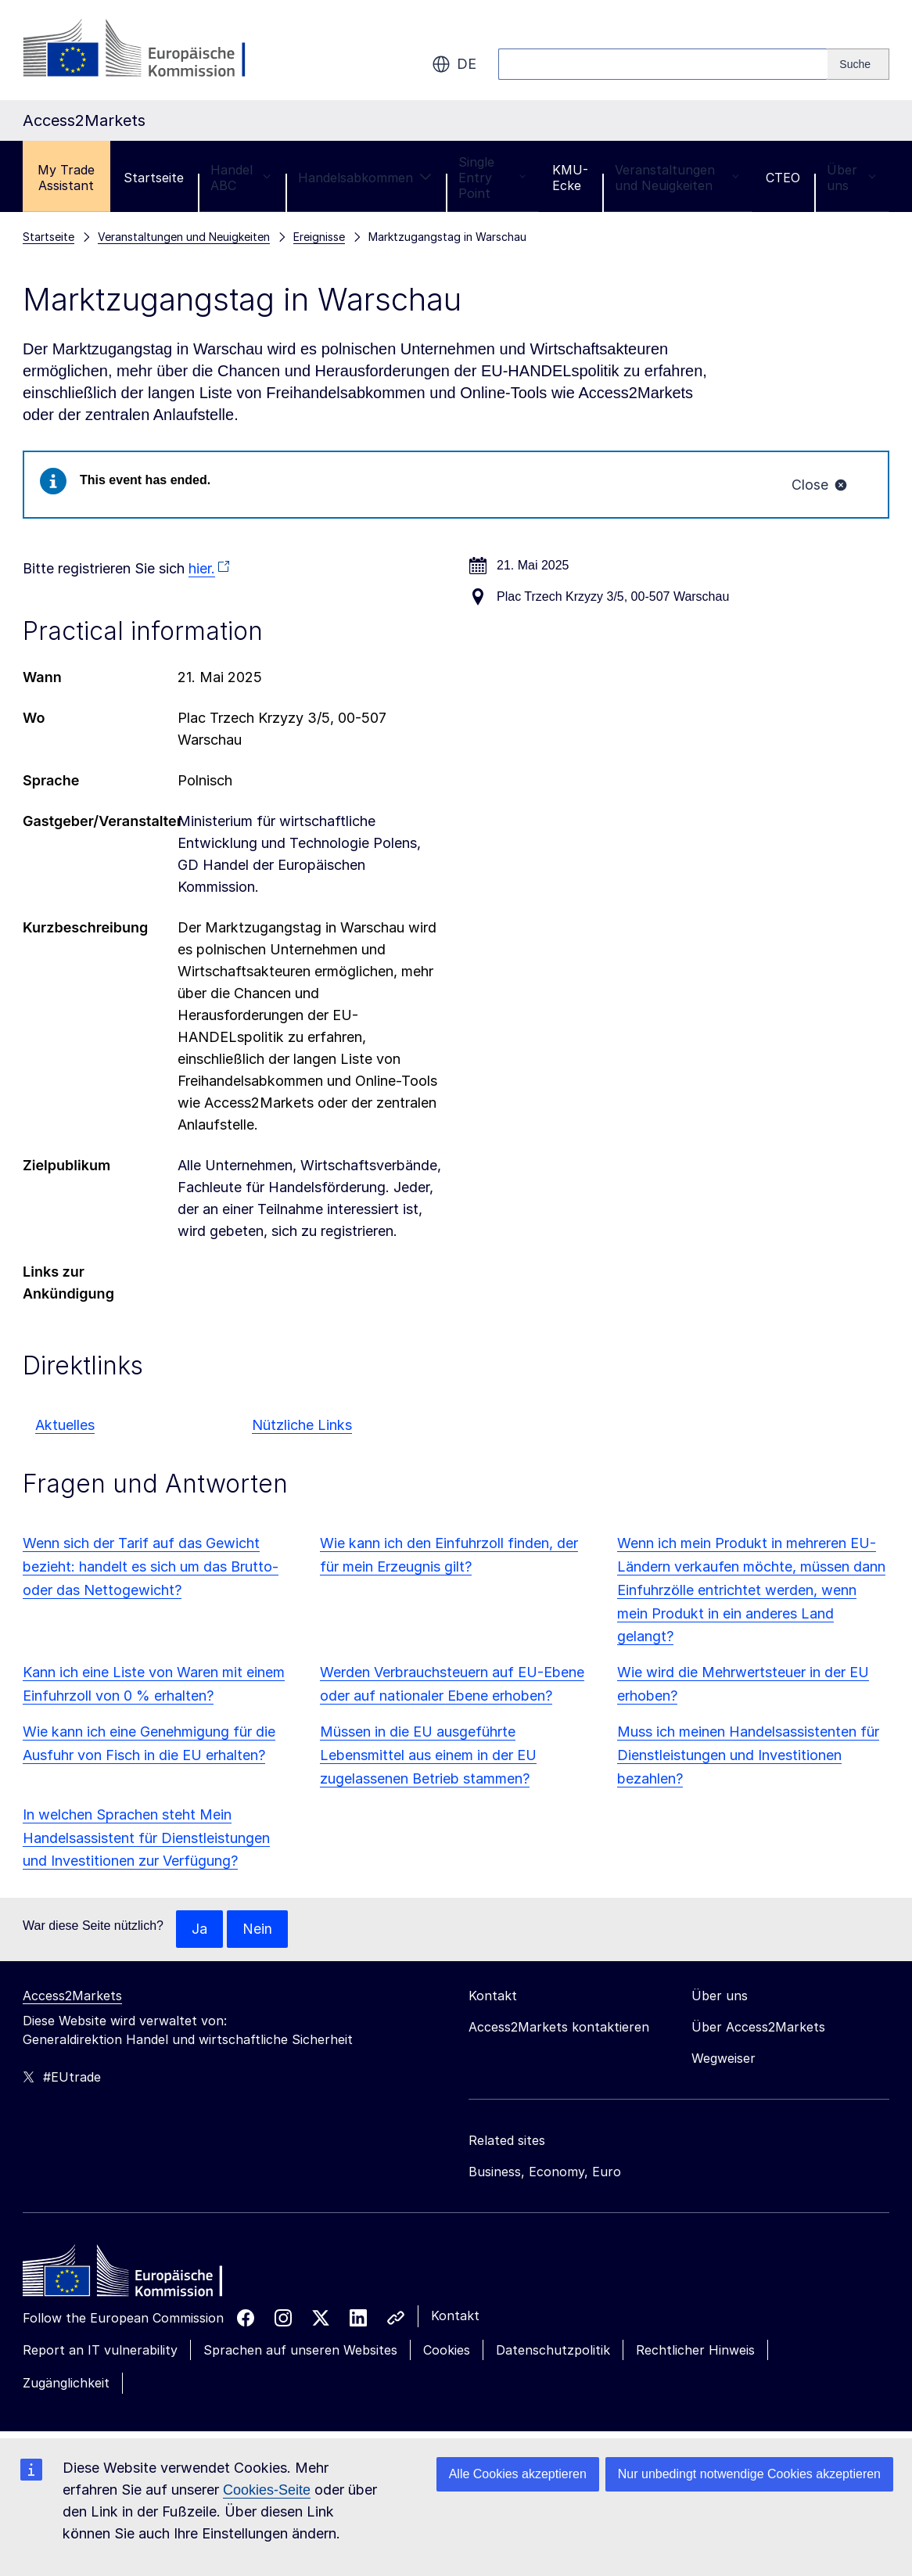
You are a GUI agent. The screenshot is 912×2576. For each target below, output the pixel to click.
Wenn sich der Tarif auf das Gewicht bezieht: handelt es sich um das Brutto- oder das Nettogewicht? (150, 1566)
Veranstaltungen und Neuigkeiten (677, 177)
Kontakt (455, 2316)
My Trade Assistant (66, 177)
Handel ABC (240, 177)
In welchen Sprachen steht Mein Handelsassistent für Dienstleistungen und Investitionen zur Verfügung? (146, 1838)
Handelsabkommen (365, 177)
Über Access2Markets (758, 2027)
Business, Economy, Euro (545, 2172)
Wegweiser (723, 2059)
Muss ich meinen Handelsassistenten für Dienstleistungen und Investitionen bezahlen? (748, 1755)
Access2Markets (72, 1996)
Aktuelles (65, 1425)
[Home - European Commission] (136, 2275)
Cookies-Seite (267, 2490)
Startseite (154, 177)
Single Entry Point (492, 177)
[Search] (858, 64)
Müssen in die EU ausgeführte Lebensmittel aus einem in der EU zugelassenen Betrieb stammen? (428, 1755)
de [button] (454, 64)
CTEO (783, 177)
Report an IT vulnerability (100, 2351)
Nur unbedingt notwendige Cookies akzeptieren (749, 2474)
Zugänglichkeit (66, 2383)
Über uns (851, 177)
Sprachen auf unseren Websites (300, 2351)
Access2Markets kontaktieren (559, 2027)
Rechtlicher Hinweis (695, 2351)
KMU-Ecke (570, 177)
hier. (202, 569)
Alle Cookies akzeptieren (518, 2474)
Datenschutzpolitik (553, 2351)
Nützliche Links (302, 1425)
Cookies (446, 2351)
